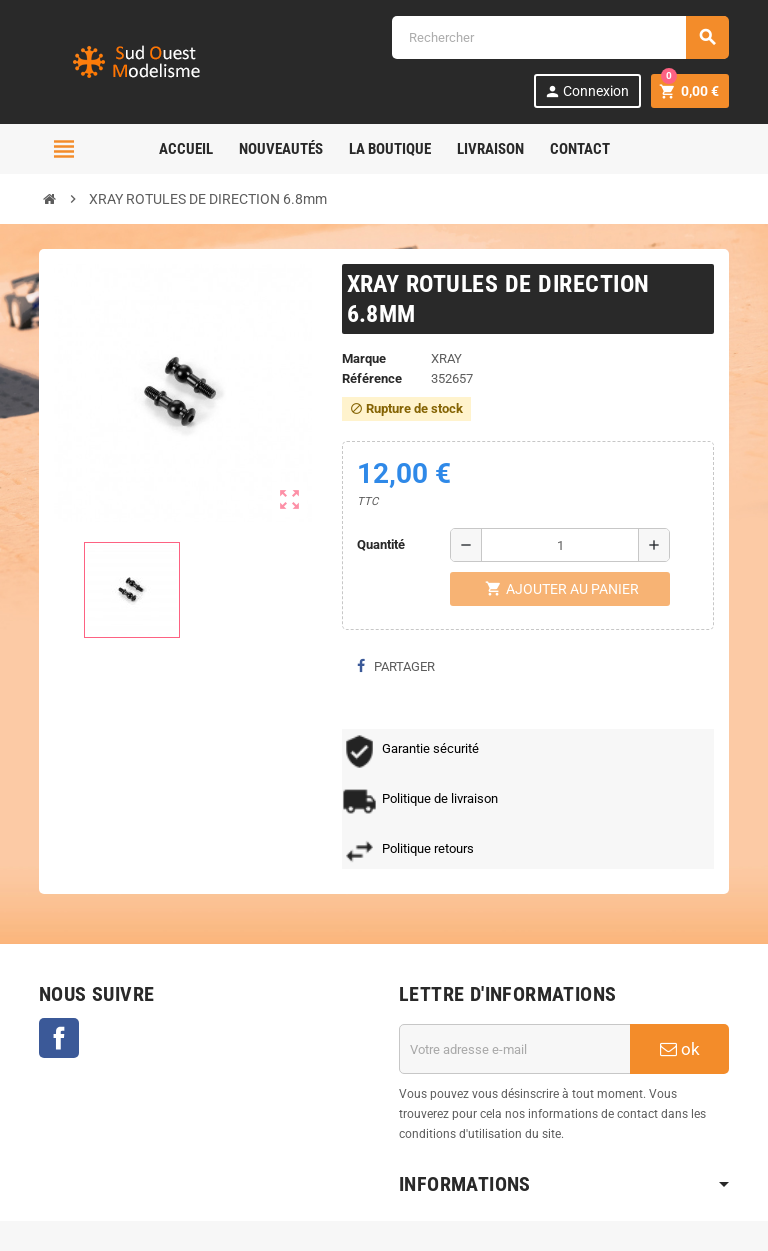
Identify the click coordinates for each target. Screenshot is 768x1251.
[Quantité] (560, 545)
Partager (396, 666)
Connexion (586, 91)
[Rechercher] (560, 37)
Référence (372, 378)
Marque (364, 358)
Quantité (381, 544)
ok (680, 1049)
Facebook (59, 1038)
